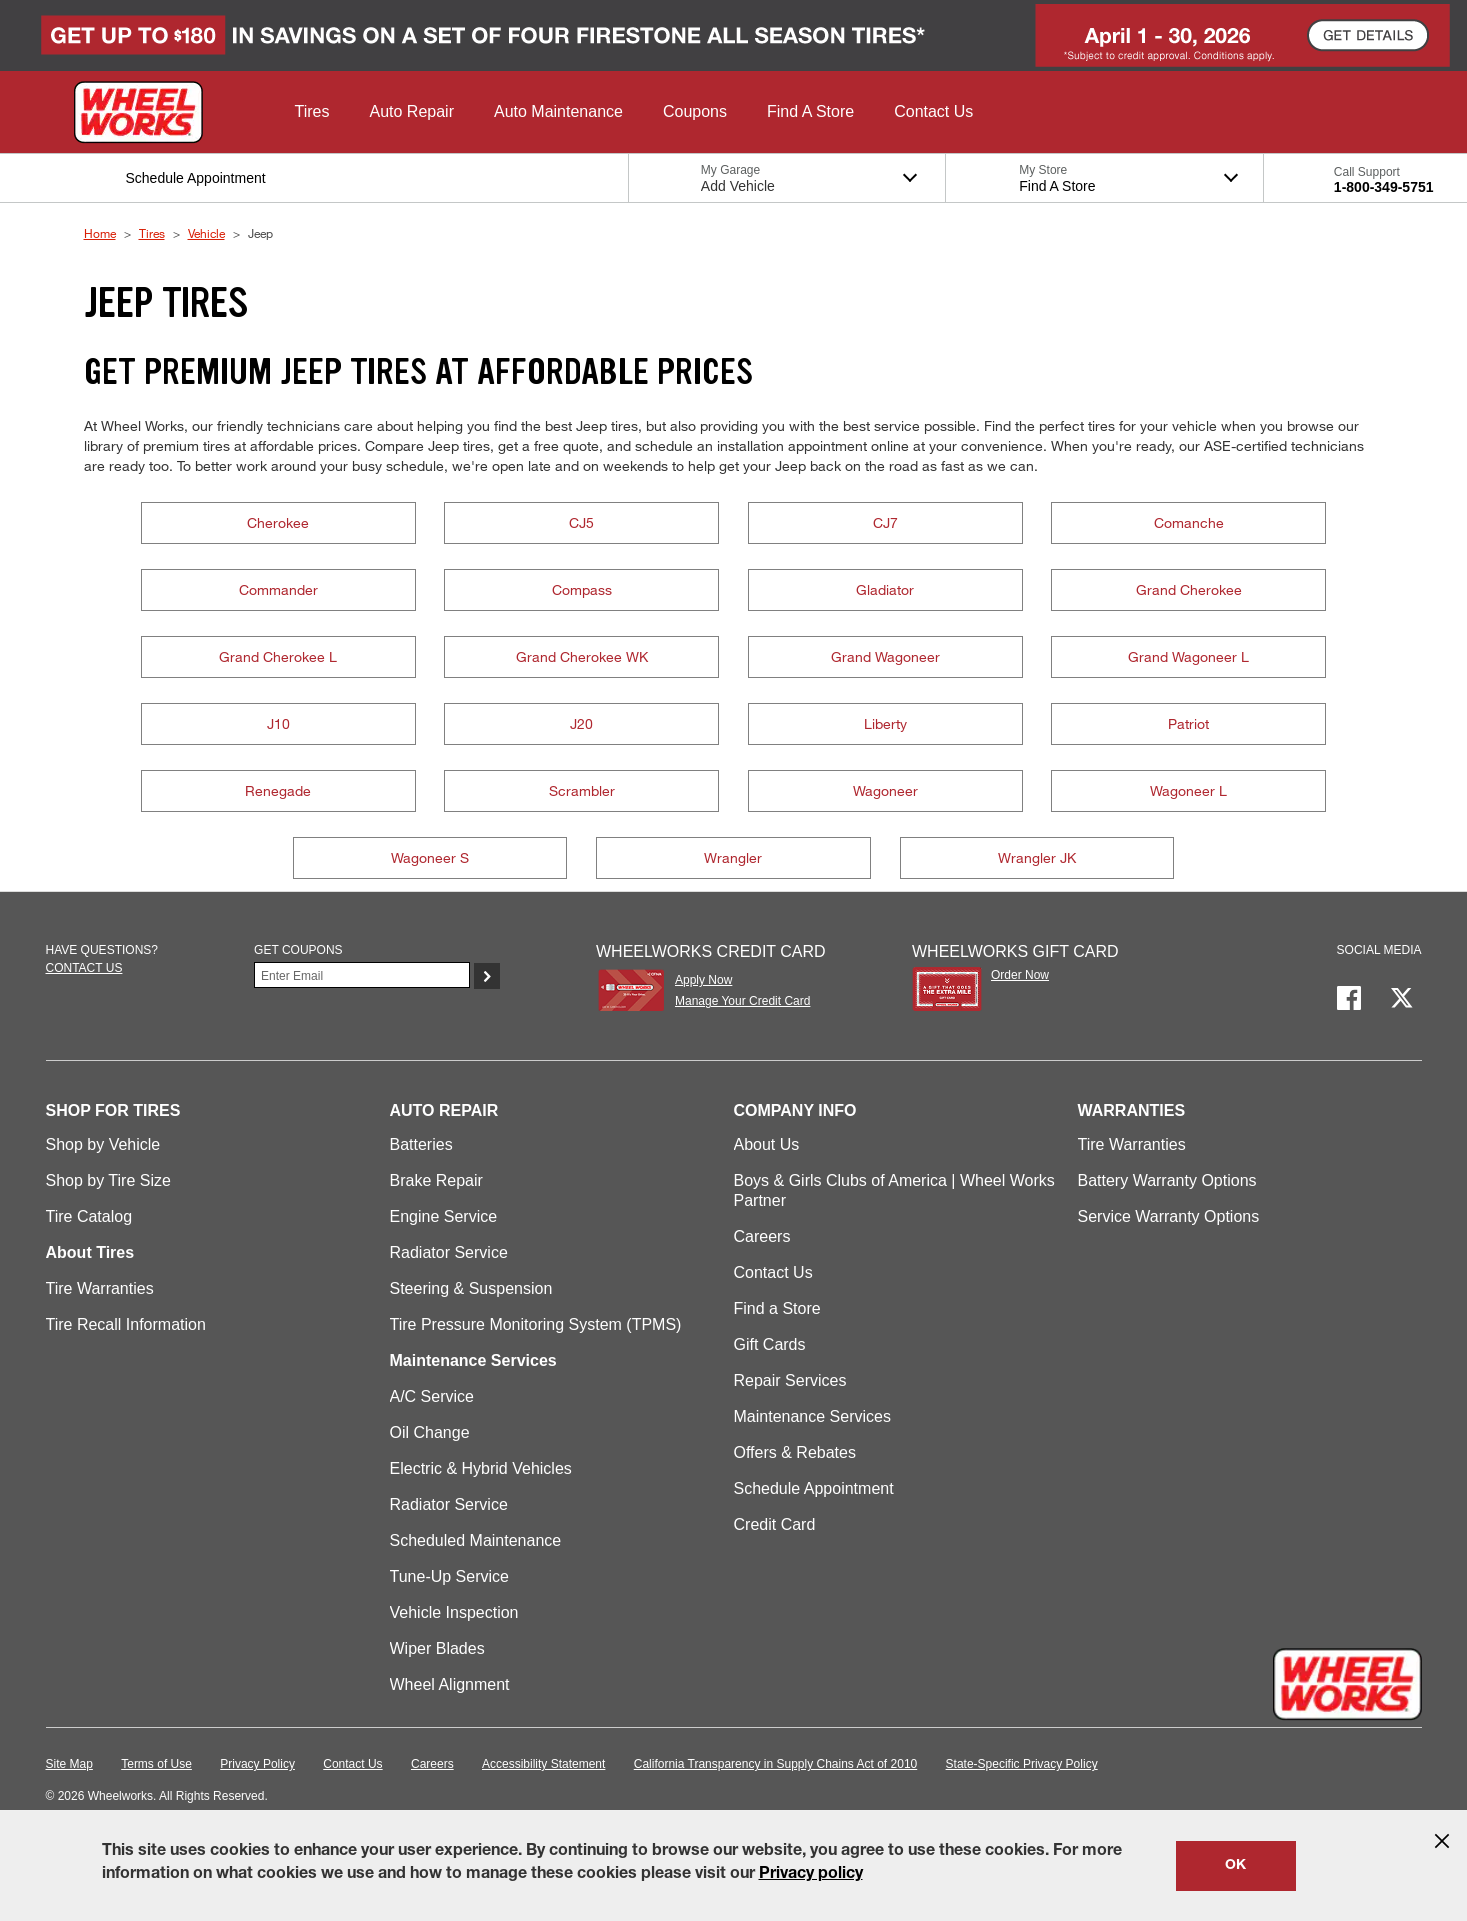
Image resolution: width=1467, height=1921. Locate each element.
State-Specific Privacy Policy (1022, 1764)
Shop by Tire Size (108, 1180)
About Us (767, 1144)
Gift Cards (770, 1344)
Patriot (1188, 723)
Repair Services (790, 1380)
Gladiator (885, 589)
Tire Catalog (89, 1216)
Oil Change (430, 1432)
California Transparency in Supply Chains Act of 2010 (776, 1764)
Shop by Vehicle (103, 1144)
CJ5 (581, 522)
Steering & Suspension (471, 1288)
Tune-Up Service (449, 1576)
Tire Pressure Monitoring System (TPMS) (536, 1324)
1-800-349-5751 (1384, 187)
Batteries (421, 1144)
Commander (278, 589)
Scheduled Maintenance (476, 1540)
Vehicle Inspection (454, 1612)
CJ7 (885, 522)
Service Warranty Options (1169, 1216)
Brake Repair (436, 1180)
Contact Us (773, 1272)
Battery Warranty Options (1167, 1180)
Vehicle (206, 233)
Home (100, 233)
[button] (312, 112)
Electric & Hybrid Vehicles (481, 1468)
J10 (278, 723)
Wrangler (733, 857)
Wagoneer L (1188, 790)
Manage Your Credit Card (742, 1001)
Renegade (278, 790)
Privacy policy (811, 1875)
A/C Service (432, 1396)
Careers (762, 1236)
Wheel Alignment (450, 1684)
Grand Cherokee (1189, 589)
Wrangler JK (1037, 857)
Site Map (69, 1764)
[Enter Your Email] (362, 975)
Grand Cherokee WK (582, 656)
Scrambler (582, 790)
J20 (581, 723)
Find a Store (777, 1308)
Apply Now (703, 980)
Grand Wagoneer (885, 656)
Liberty (885, 723)
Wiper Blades (437, 1648)
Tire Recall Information (126, 1324)
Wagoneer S (430, 857)
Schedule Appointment (814, 1488)
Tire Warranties (100, 1288)
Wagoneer (885, 790)
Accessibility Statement (543, 1764)
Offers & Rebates (795, 1452)
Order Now (1020, 975)
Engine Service (444, 1216)
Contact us (84, 968)
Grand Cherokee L (278, 656)
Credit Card (775, 1524)
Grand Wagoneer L (1188, 656)
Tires (152, 233)
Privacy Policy (257, 1764)
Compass (582, 589)
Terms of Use (156, 1764)
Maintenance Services (812, 1416)
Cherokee (278, 522)
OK (1235, 1866)
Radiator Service (449, 1252)
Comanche (1189, 522)
